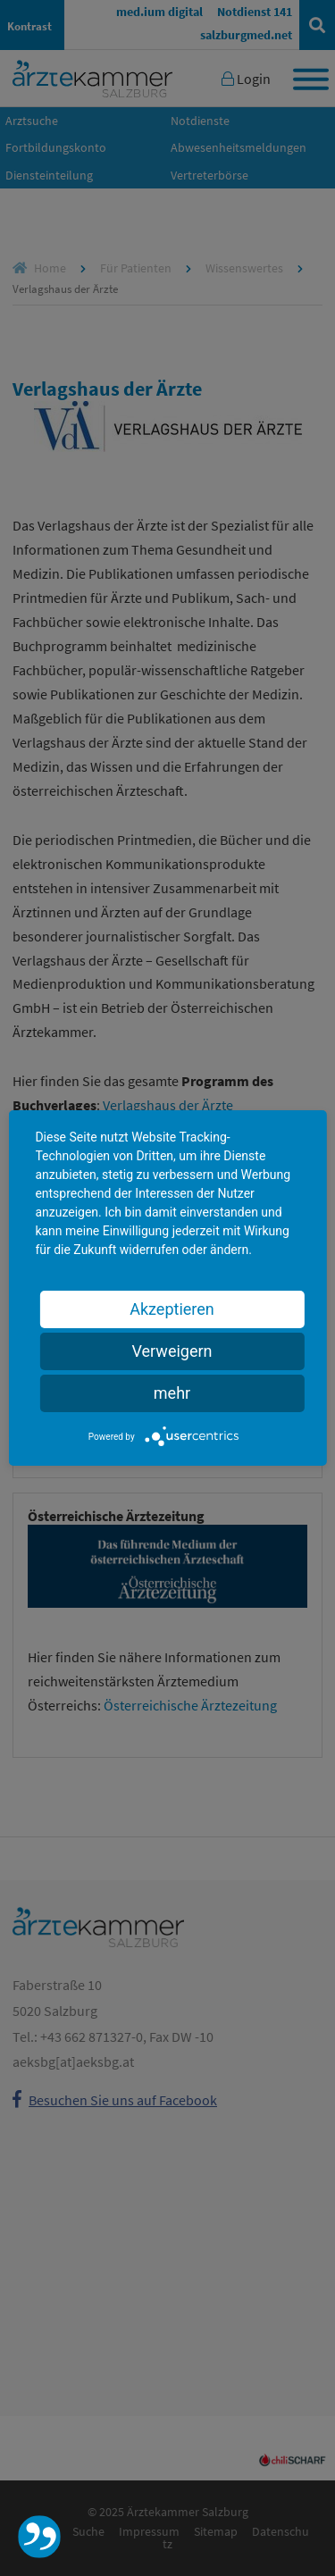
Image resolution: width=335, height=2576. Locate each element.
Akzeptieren (172, 1309)
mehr (172, 1393)
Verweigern (171, 1351)
